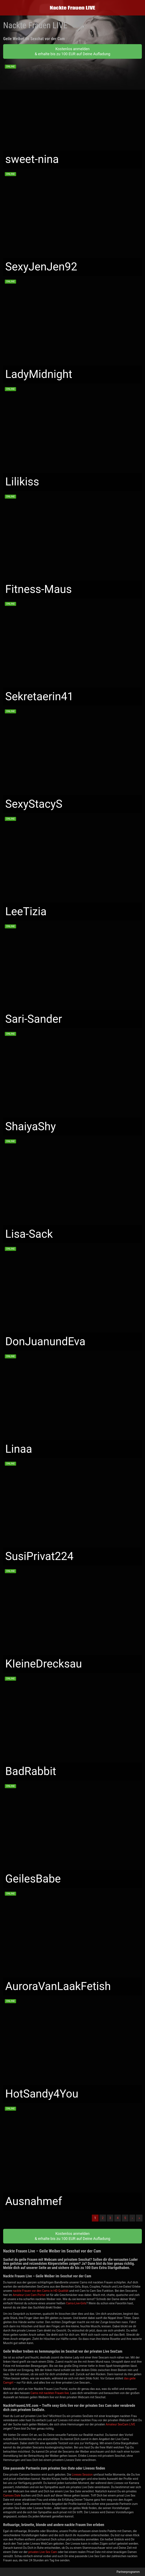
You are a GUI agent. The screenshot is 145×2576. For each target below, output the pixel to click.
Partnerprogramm (128, 2571)
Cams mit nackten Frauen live (50, 2393)
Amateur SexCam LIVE (120, 2424)
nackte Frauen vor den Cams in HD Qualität (40, 2290)
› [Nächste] (132, 2218)
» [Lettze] (139, 2218)
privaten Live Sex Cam (42, 2552)
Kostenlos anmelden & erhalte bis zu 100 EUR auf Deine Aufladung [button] (72, 51)
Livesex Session (82, 2474)
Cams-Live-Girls (76, 2303)
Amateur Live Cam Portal (29, 2295)
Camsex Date (12, 2495)
